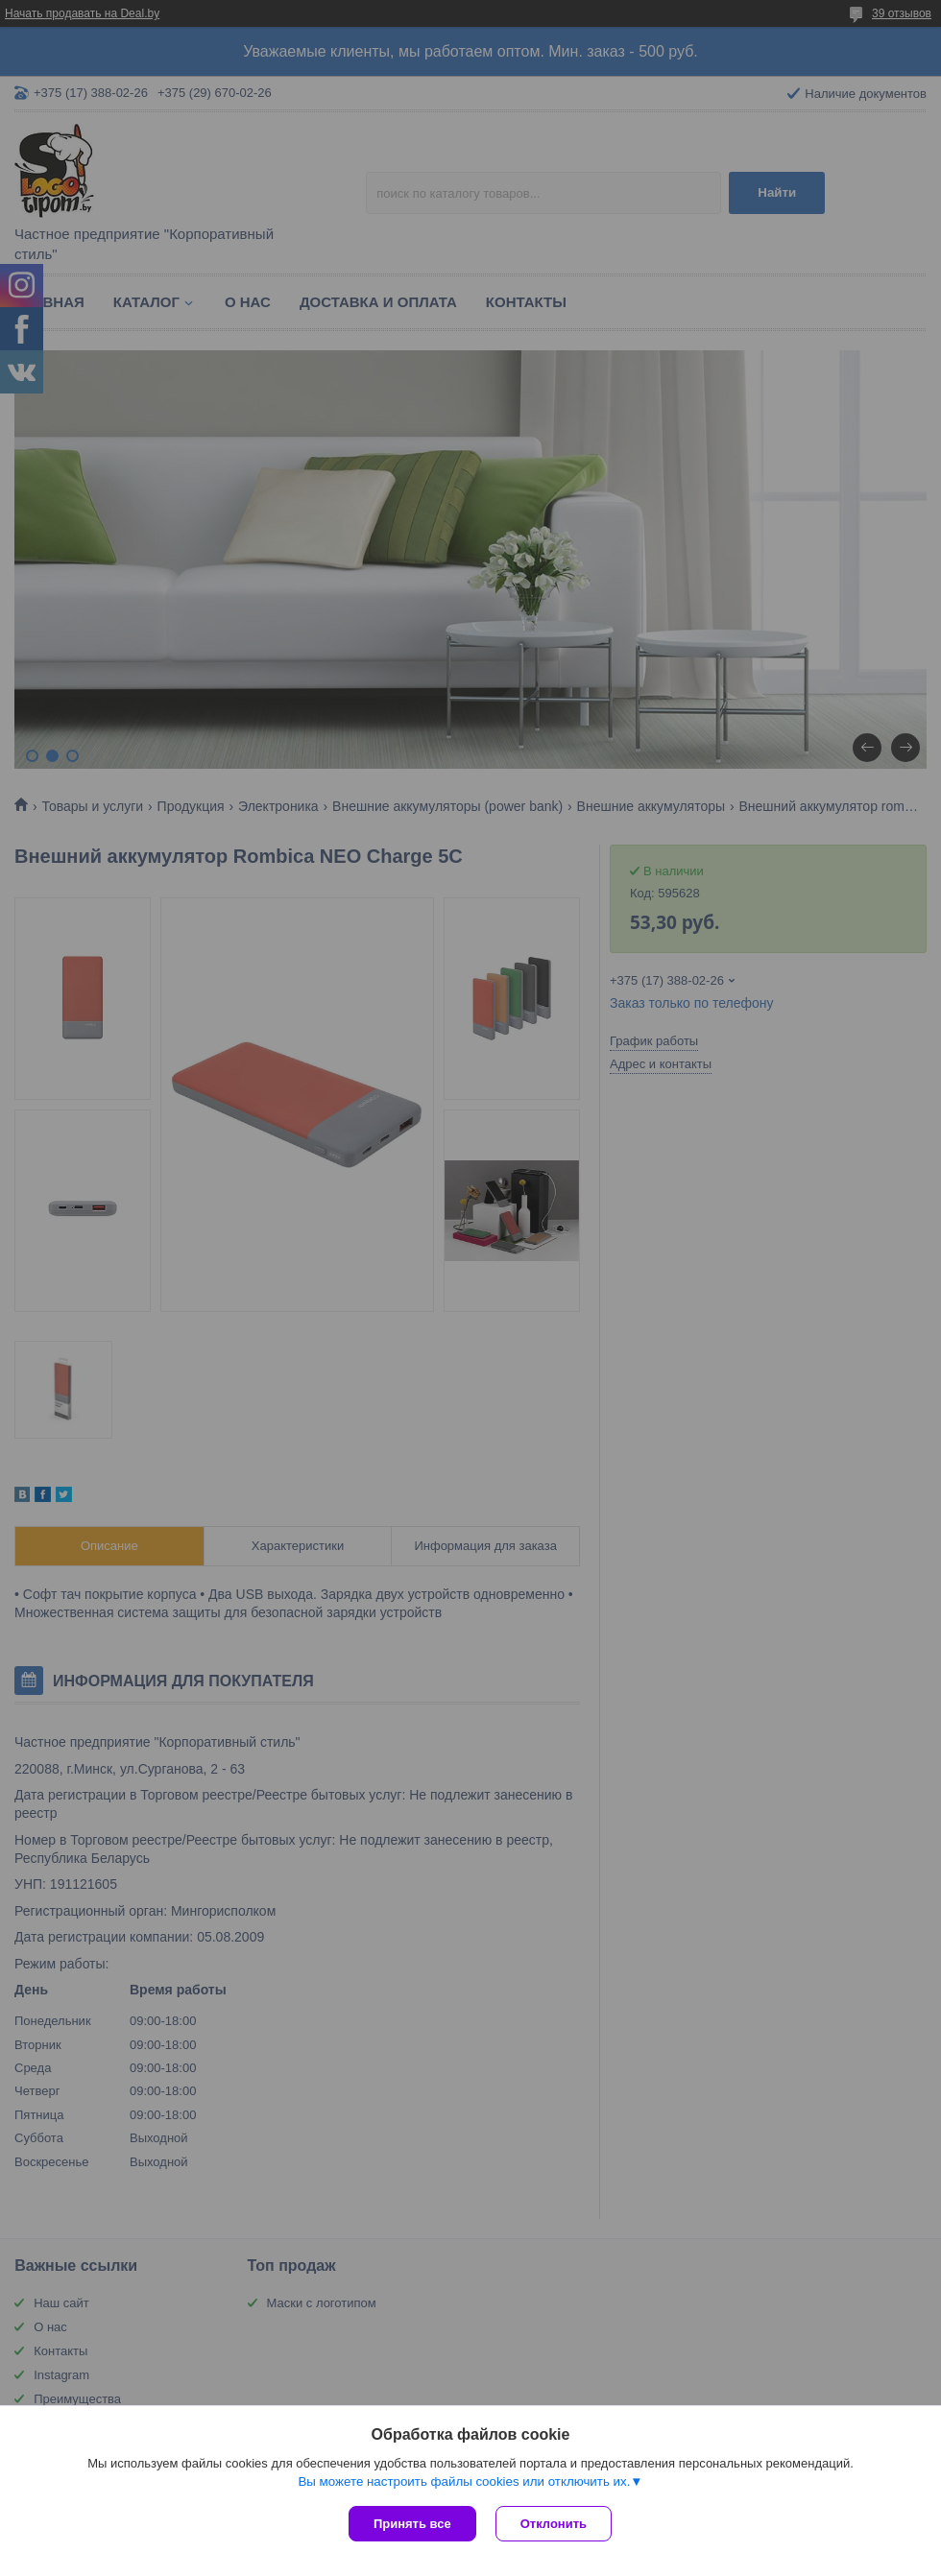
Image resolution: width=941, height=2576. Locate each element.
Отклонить (553, 2523)
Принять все (412, 2523)
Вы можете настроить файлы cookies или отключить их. (464, 2481)
